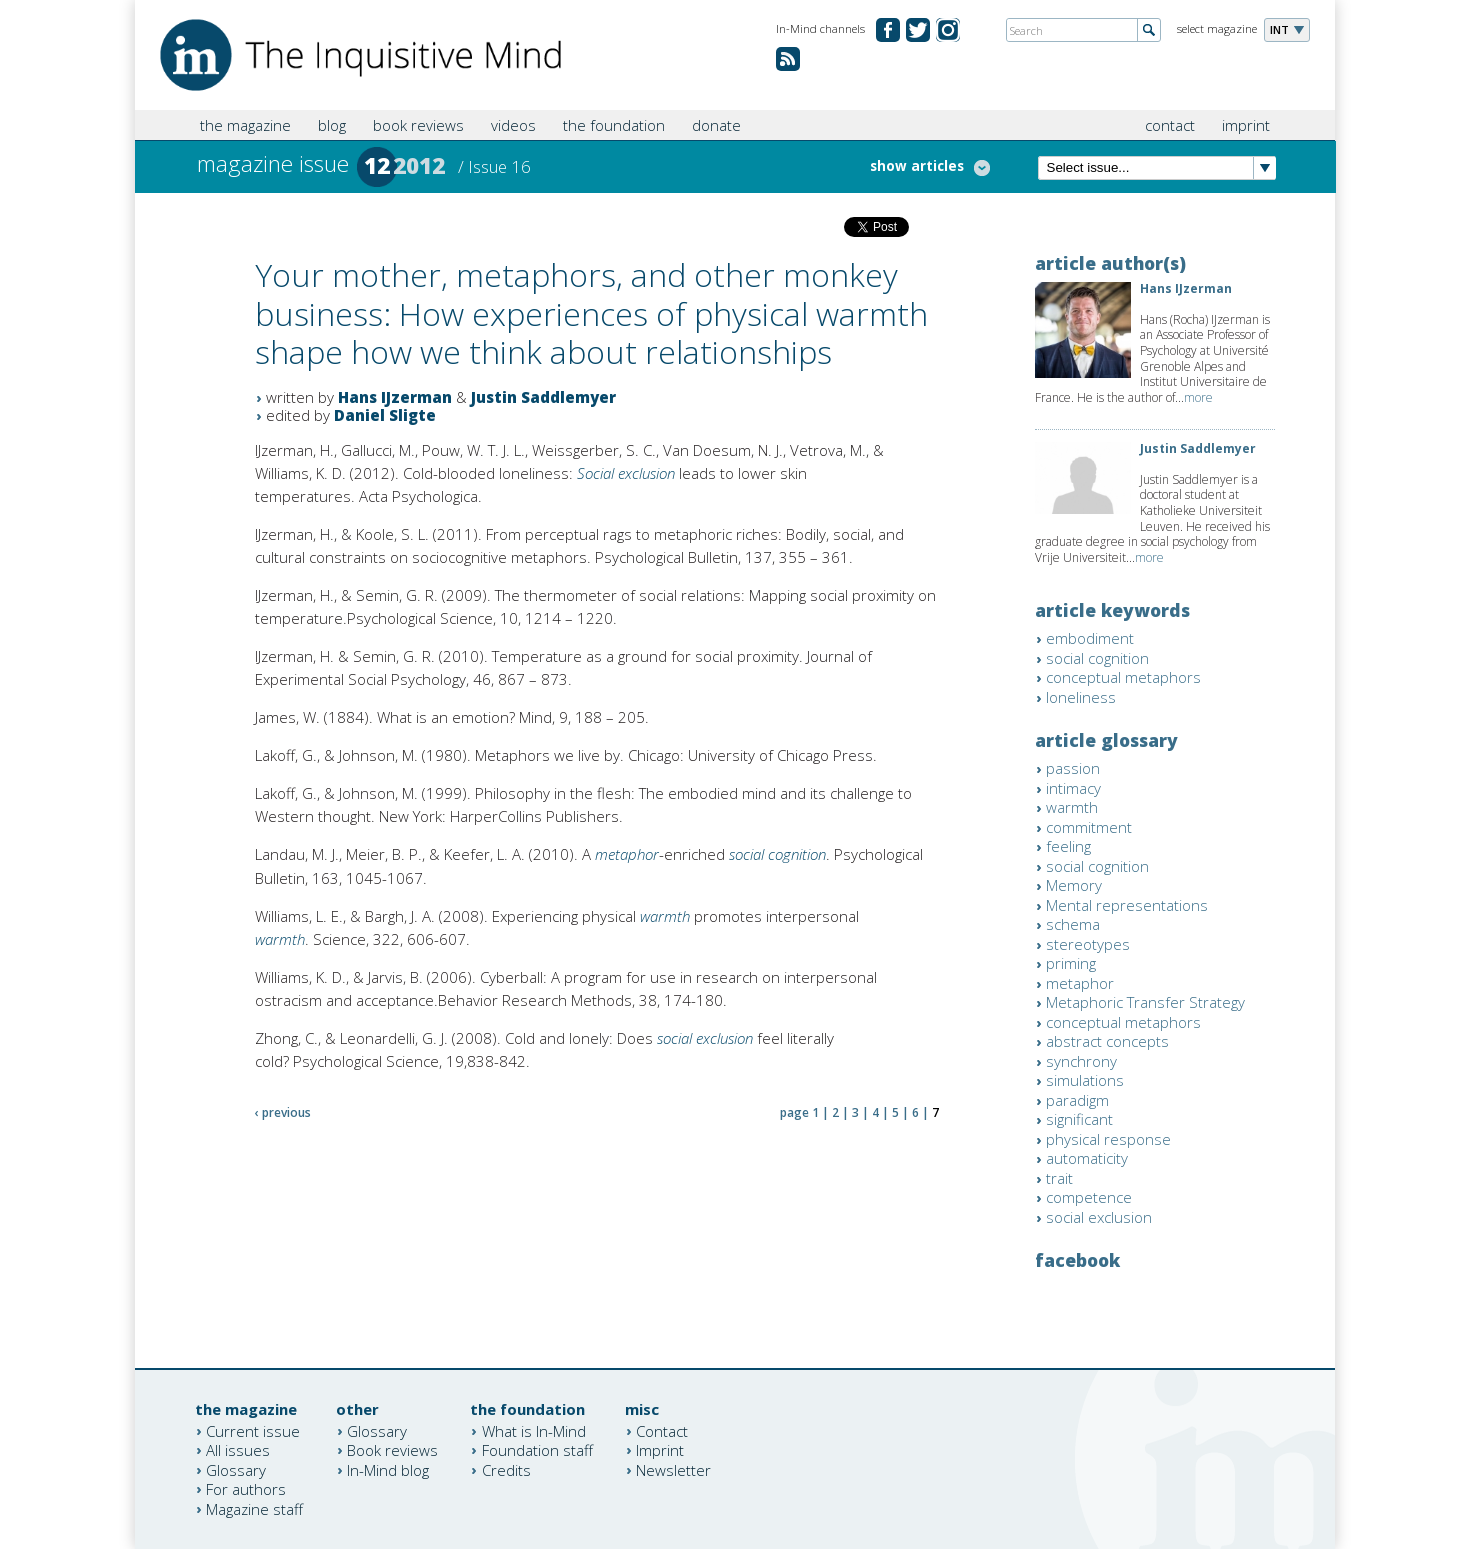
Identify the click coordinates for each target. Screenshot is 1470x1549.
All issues (238, 1450)
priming (1071, 963)
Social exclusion (626, 473)
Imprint (660, 1450)
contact (1170, 125)
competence (1089, 1197)
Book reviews (392, 1450)
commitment (1089, 827)
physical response (1108, 1139)
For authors (246, 1489)
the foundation (614, 125)
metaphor (627, 854)
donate (716, 125)
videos (513, 125)
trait (1059, 1178)
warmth (665, 916)
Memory (1074, 885)
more (1198, 397)
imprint (1246, 125)
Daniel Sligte (385, 415)
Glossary (236, 1469)
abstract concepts (1107, 1041)
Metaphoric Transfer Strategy (1145, 1002)
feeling (1068, 846)
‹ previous (283, 1112)
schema (1073, 924)
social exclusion (705, 1038)
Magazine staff (254, 1508)
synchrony (1081, 1061)
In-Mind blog (388, 1469)
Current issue (253, 1430)
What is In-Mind (534, 1430)
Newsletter (673, 1469)
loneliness (1081, 697)
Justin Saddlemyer (543, 397)
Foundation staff (537, 1450)
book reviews (418, 125)
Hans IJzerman (395, 397)
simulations (1085, 1080)
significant (1079, 1119)
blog (332, 125)
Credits (506, 1469)
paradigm (1077, 1100)
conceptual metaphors (1123, 677)
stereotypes (1088, 944)
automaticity (1087, 1158)
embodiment (1090, 638)
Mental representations (1127, 905)
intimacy (1073, 788)
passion (1073, 768)
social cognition (777, 854)
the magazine (245, 125)
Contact (662, 1430)
